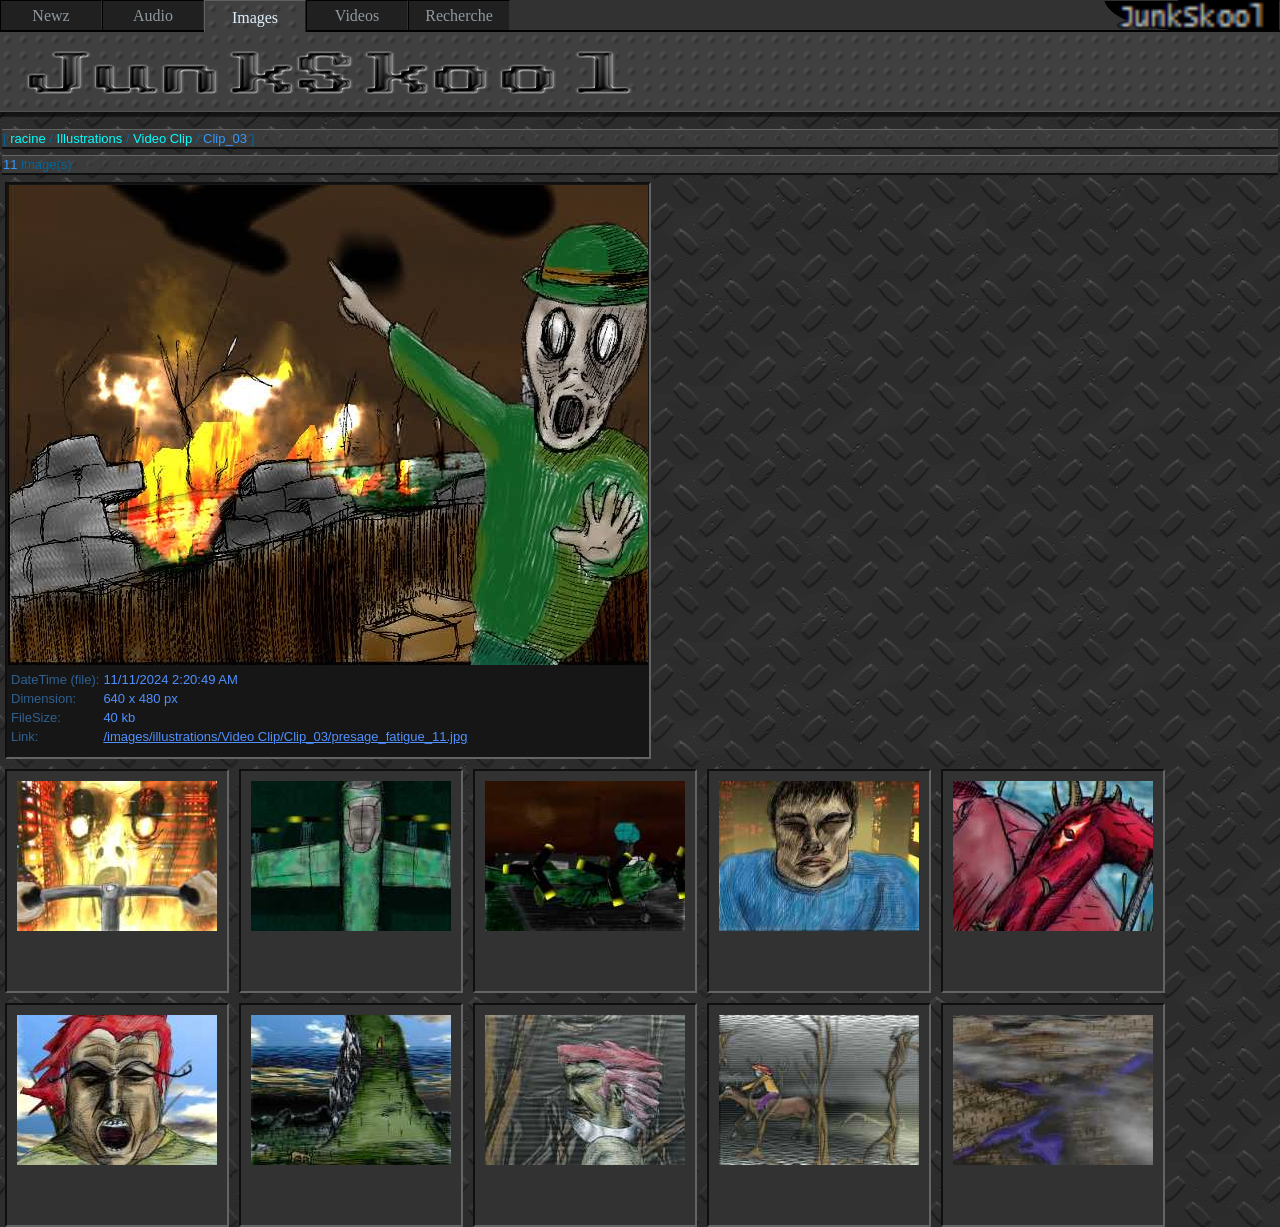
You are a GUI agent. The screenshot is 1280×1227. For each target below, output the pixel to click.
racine (27, 138)
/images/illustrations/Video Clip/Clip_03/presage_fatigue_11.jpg (285, 736)
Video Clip (162, 138)
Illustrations (90, 138)
